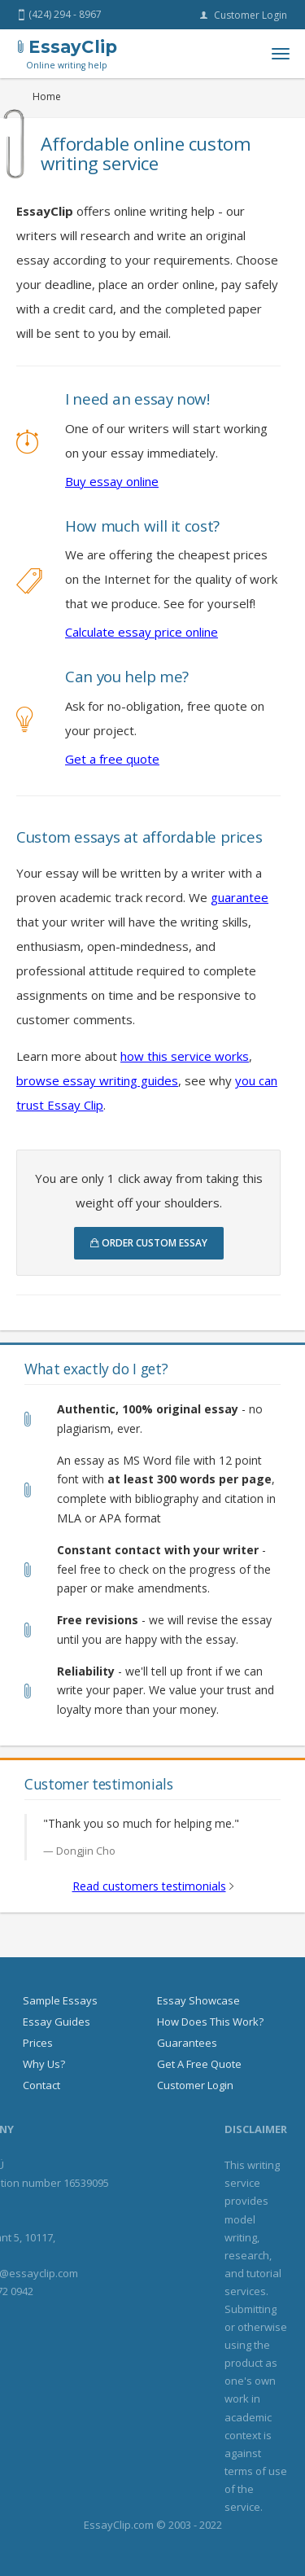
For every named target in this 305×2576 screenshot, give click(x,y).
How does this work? (210, 2021)
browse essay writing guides (97, 1080)
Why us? (44, 2064)
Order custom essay (148, 1243)
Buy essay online (112, 481)
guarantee (239, 897)
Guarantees (187, 2042)
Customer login (243, 15)
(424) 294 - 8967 (60, 14)
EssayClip (67, 54)
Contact (41, 2085)
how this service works (184, 1056)
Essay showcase (198, 2000)
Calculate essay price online (141, 632)
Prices (38, 2042)
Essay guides (56, 2021)
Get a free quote (112, 759)
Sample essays (60, 2000)
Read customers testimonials (149, 1886)
